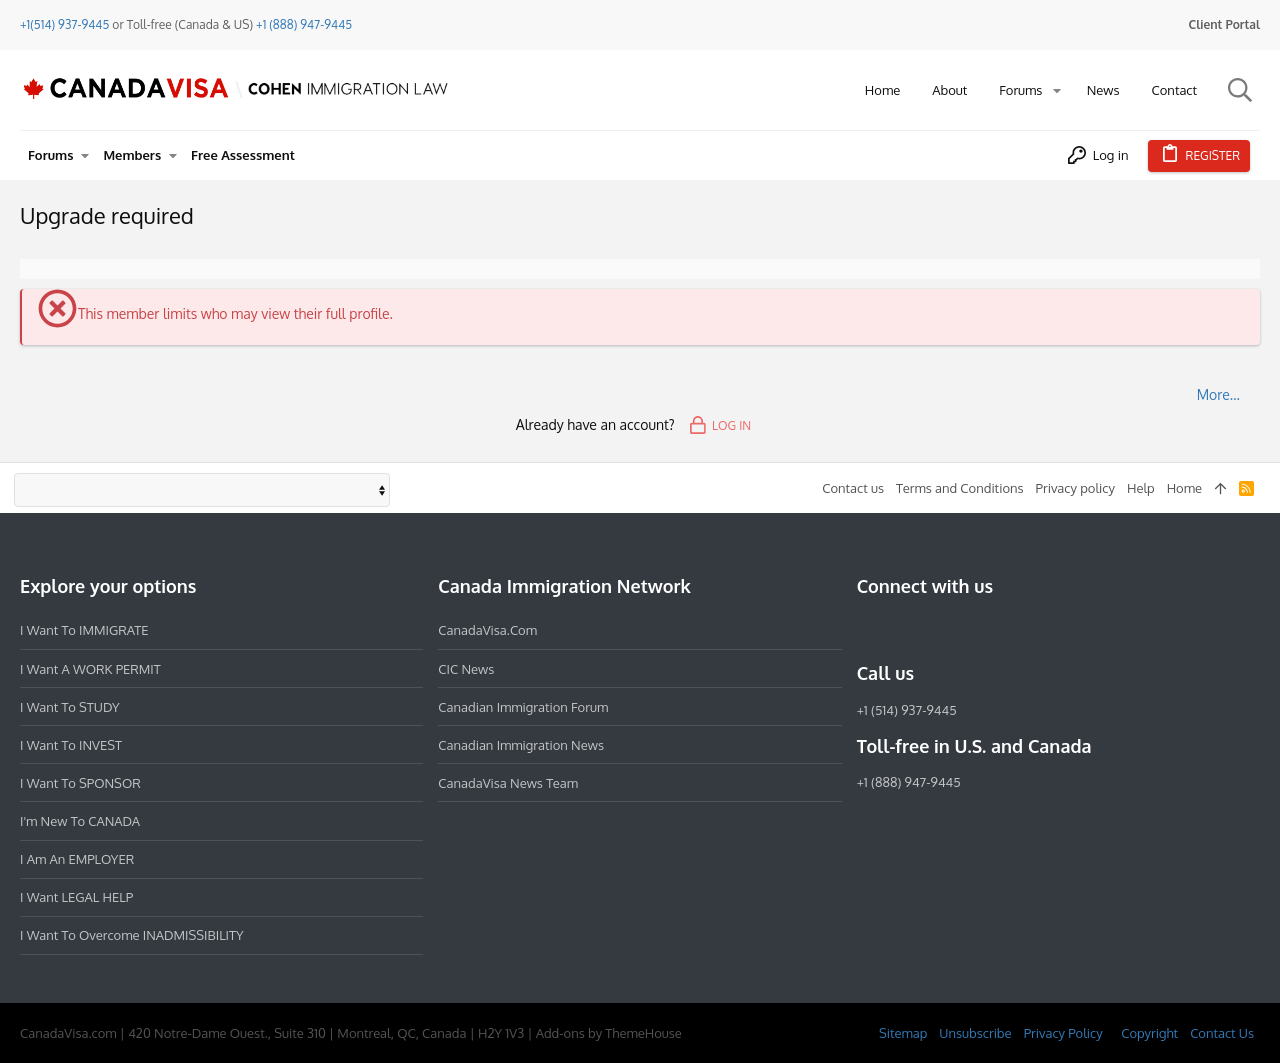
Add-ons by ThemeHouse (609, 1033)
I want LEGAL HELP (76, 897)
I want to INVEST (71, 745)
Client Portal (1224, 24)
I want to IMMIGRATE (84, 630)
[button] (1057, 90)
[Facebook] (869, 630)
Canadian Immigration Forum (523, 707)
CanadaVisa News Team (508, 783)
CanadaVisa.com (487, 630)
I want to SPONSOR (80, 783)
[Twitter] (977, 630)
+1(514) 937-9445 (64, 24)
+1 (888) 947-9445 (304, 24)
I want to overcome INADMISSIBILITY (132, 935)
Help (1141, 488)
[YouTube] (1013, 630)
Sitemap (903, 1033)
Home (1184, 488)
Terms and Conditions (960, 488)
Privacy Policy (1063, 1033)
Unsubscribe (975, 1033)
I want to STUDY (69, 707)
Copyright (1149, 1033)
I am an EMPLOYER (77, 859)
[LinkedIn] (941, 630)
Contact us (853, 488)
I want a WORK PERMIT (90, 669)
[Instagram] (905, 630)
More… (1218, 394)
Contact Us (1222, 1033)
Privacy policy (1075, 488)
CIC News (466, 669)
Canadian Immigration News (521, 745)
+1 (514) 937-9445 (907, 710)
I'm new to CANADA (80, 821)
